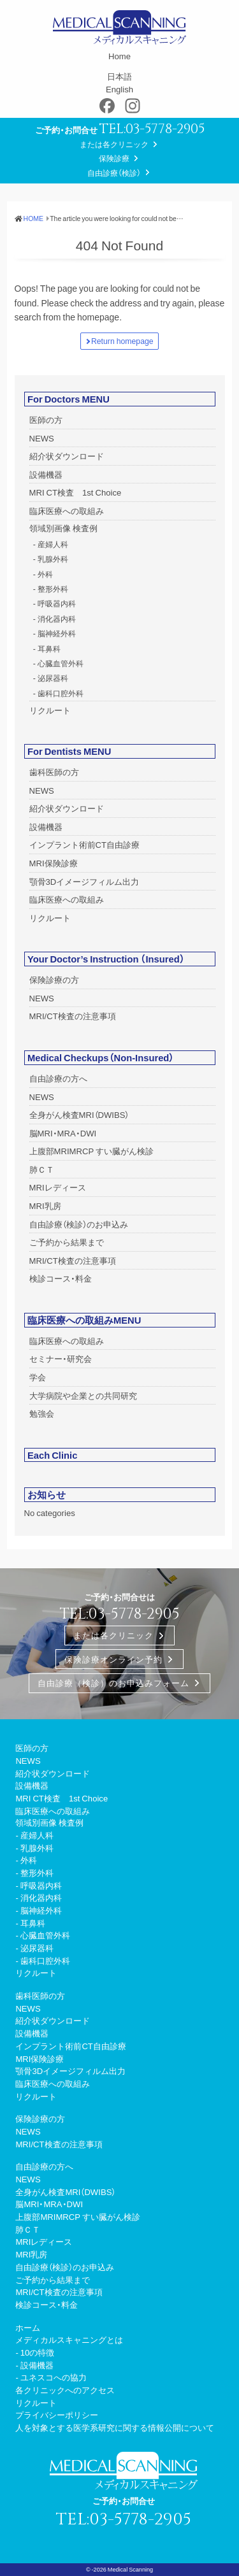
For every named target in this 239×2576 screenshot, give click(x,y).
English (119, 89)
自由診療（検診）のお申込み (78, 1224)
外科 (45, 574)
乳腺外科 (53, 558)
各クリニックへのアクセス (65, 2390)
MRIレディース (57, 1187)
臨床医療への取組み (66, 510)
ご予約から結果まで (66, 1242)
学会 (37, 1377)
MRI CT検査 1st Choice (75, 492)
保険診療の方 (54, 979)
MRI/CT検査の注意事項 (72, 1016)
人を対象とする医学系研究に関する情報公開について (114, 2427)
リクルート (50, 710)
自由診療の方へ (58, 1078)
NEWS (41, 438)
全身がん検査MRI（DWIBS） (79, 1114)
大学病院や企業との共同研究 (83, 1395)
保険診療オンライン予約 (113, 1659)
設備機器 (45, 474)
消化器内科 (57, 618)
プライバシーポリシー (56, 2414)
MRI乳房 (45, 1205)
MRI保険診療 (53, 863)
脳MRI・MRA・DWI (63, 1133)
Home (119, 56)
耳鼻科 (49, 648)
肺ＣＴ (41, 1169)
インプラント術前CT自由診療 (84, 844)
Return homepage (122, 341)
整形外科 (53, 588)
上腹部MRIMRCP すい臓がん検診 (91, 1151)
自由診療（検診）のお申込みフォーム (113, 1683)
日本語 (119, 76)
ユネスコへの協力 (53, 2377)
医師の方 (45, 419)
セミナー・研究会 (60, 1358)
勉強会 (41, 1413)
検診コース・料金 (60, 1278)
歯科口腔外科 (60, 693)
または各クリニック (114, 144)
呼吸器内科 (57, 603)
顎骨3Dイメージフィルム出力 (84, 881)
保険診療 (114, 158)
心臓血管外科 (60, 663)
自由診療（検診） (114, 172)
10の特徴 (37, 2352)
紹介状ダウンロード (66, 456)
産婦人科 (53, 544)
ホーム (27, 2327)
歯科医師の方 (54, 772)
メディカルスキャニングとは (69, 2339)
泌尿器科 (53, 677)
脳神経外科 (57, 633)
